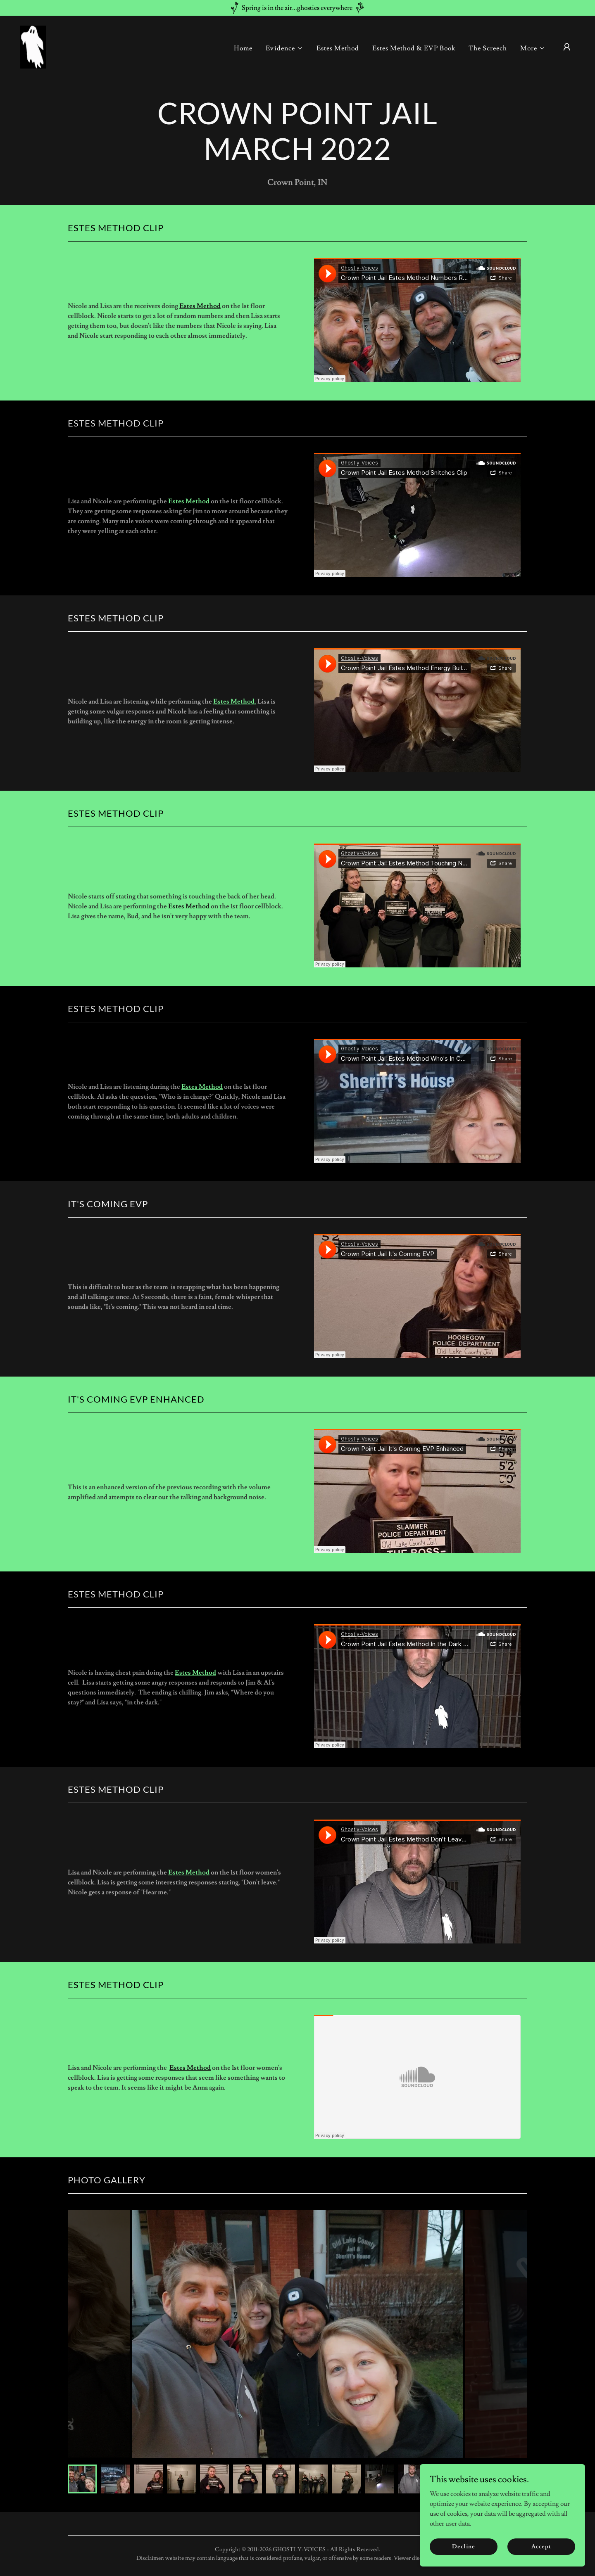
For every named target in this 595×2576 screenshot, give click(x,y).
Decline (463, 2546)
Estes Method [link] (338, 48)
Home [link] (243, 48)
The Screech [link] (488, 48)
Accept (541, 2546)
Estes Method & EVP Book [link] (413, 48)
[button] (284, 48)
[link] (33, 45)
